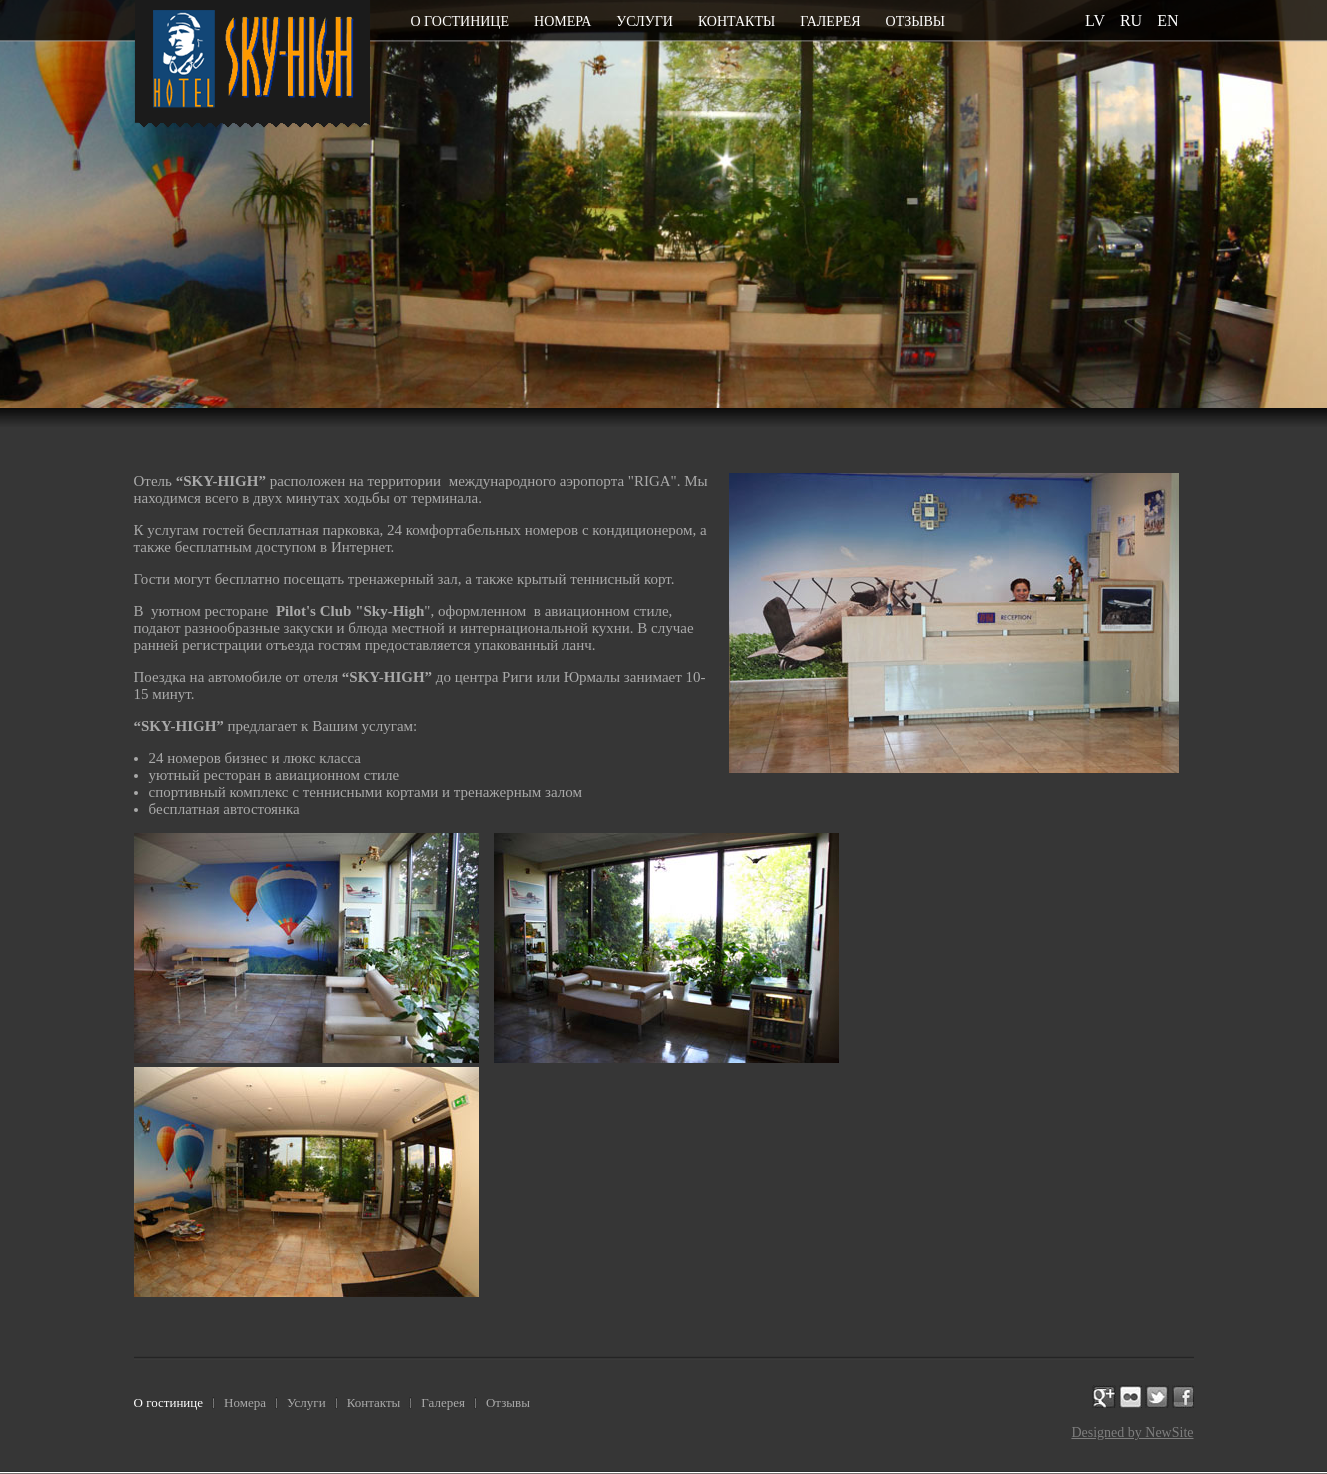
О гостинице (460, 21)
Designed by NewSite (1132, 1432)
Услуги (644, 21)
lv (1095, 20)
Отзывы (915, 21)
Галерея (830, 21)
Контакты (736, 21)
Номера (562, 21)
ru (1131, 20)
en (1167, 20)
